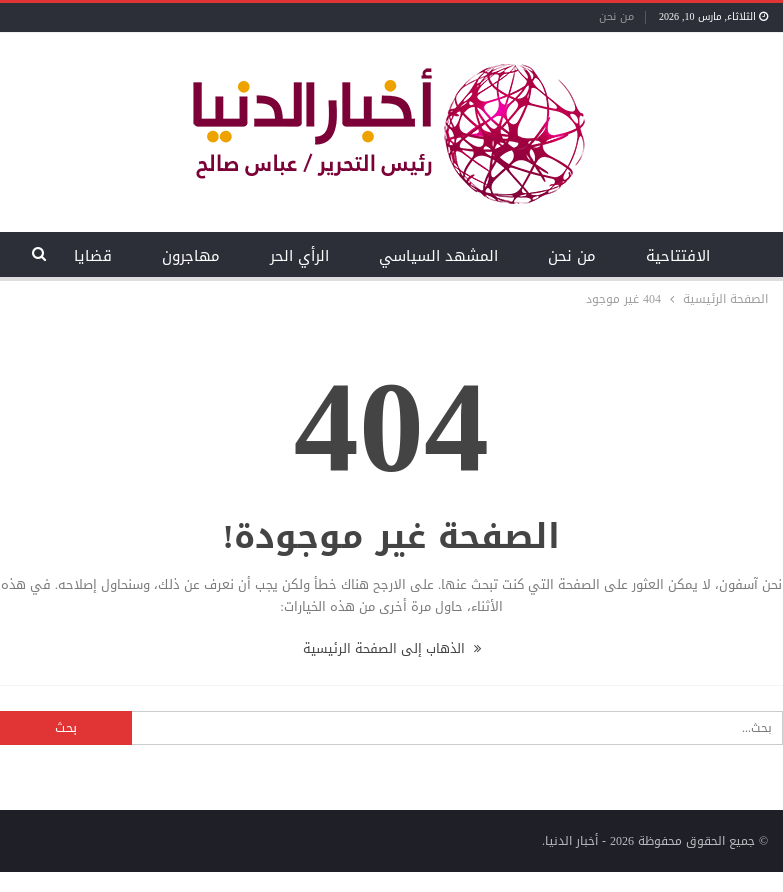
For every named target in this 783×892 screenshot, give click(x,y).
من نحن (616, 16)
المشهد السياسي (438, 256)
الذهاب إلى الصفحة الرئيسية (392, 648)
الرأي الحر (299, 256)
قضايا (93, 256)
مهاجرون (191, 256)
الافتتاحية (678, 256)
